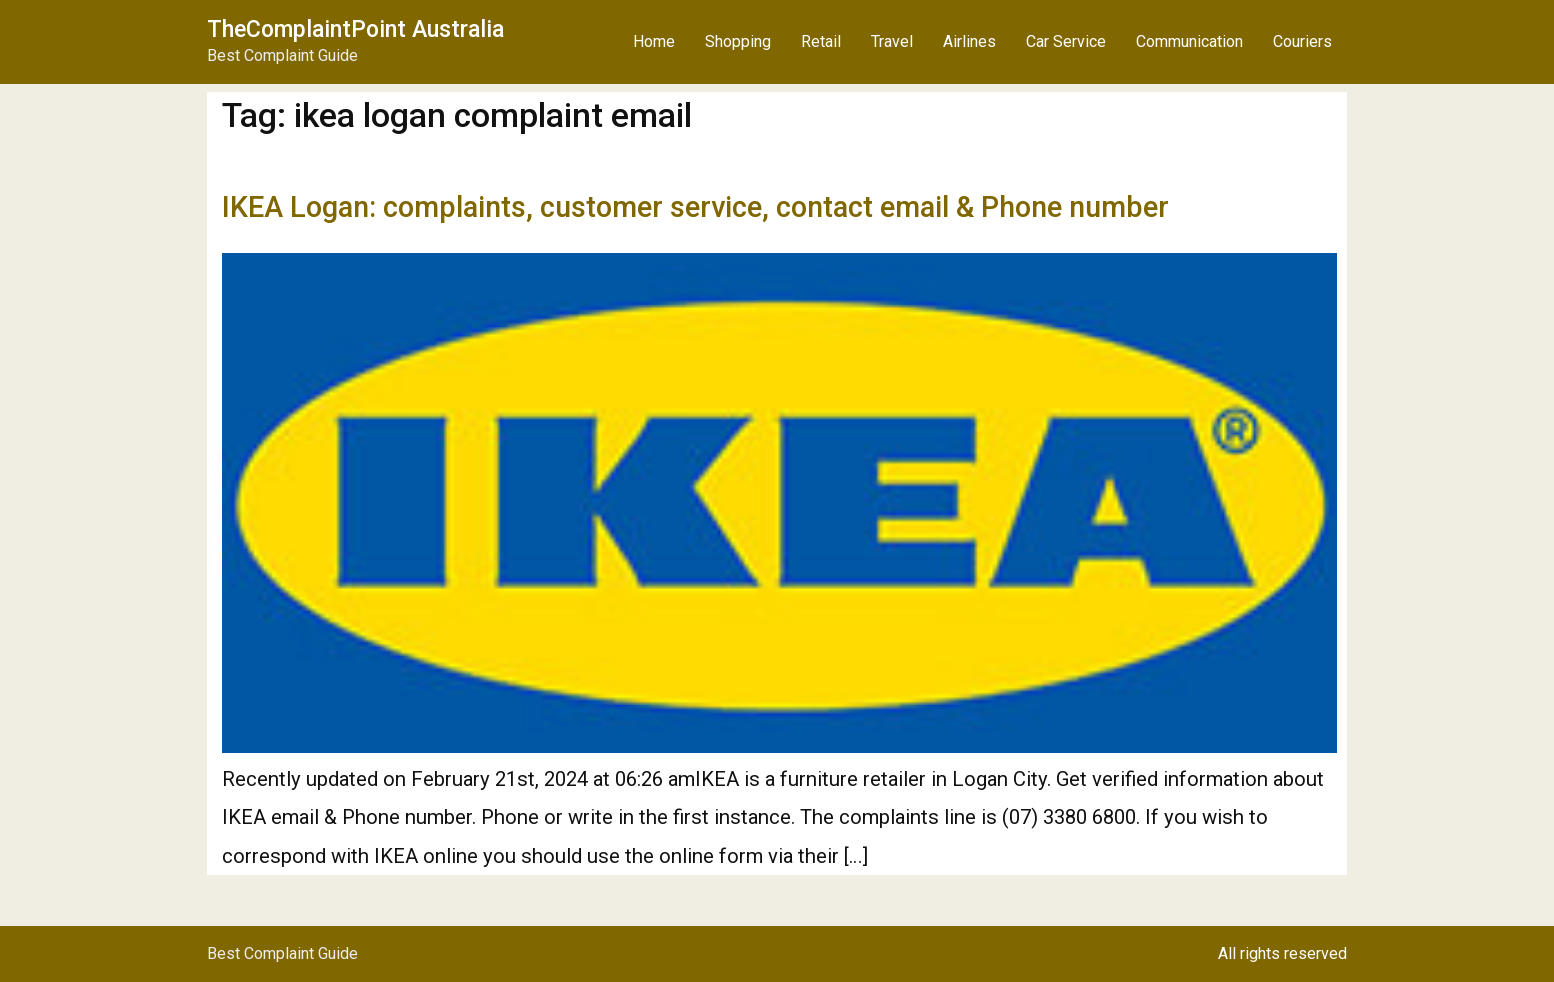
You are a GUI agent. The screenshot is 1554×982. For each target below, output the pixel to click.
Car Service (1066, 41)
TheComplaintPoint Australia (355, 29)
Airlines (969, 41)
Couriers (1302, 41)
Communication (1189, 41)
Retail (821, 41)
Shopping (738, 41)
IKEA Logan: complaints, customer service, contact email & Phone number (695, 207)
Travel (892, 41)
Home (654, 41)
